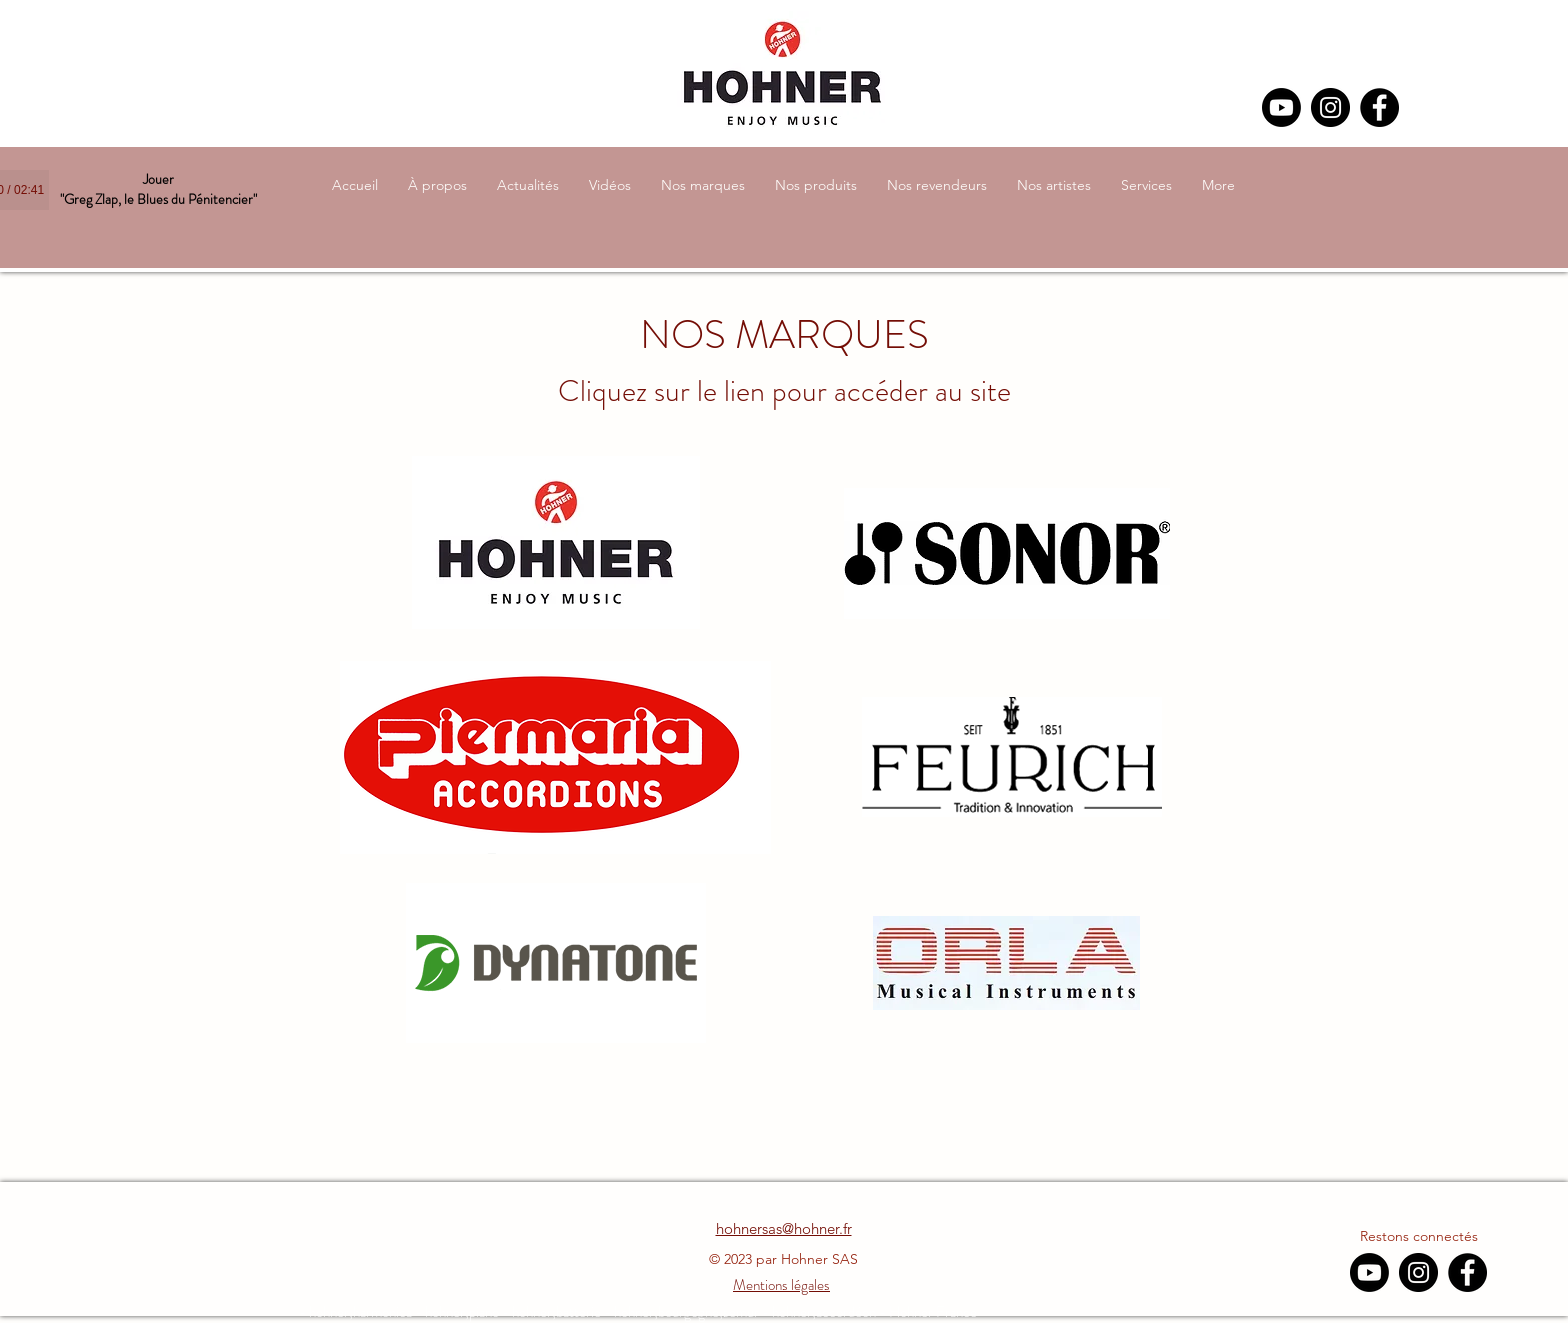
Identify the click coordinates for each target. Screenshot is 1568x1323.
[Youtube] (1281, 107)
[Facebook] (1379, 107)
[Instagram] (1330, 107)
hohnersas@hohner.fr (784, 1228)
